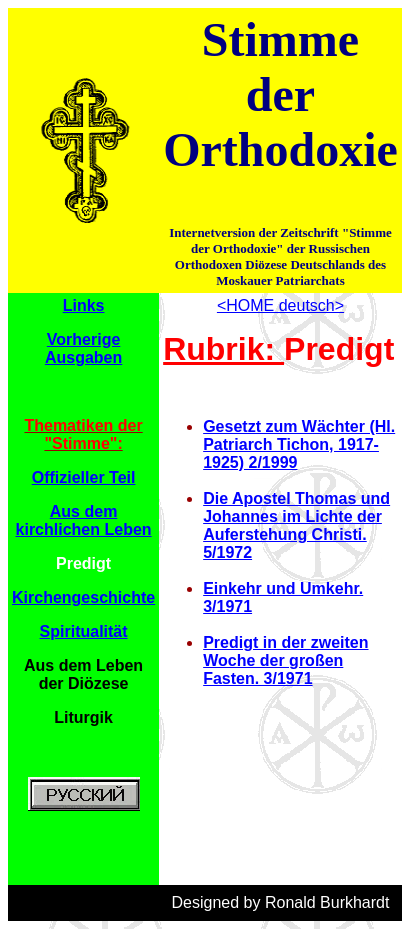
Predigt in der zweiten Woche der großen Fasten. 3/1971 (285, 660)
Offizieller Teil (84, 477)
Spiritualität (84, 631)
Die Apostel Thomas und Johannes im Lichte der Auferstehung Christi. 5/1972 (296, 525)
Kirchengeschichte (83, 597)
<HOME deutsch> (280, 305)
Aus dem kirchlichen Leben (84, 520)
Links (84, 305)
